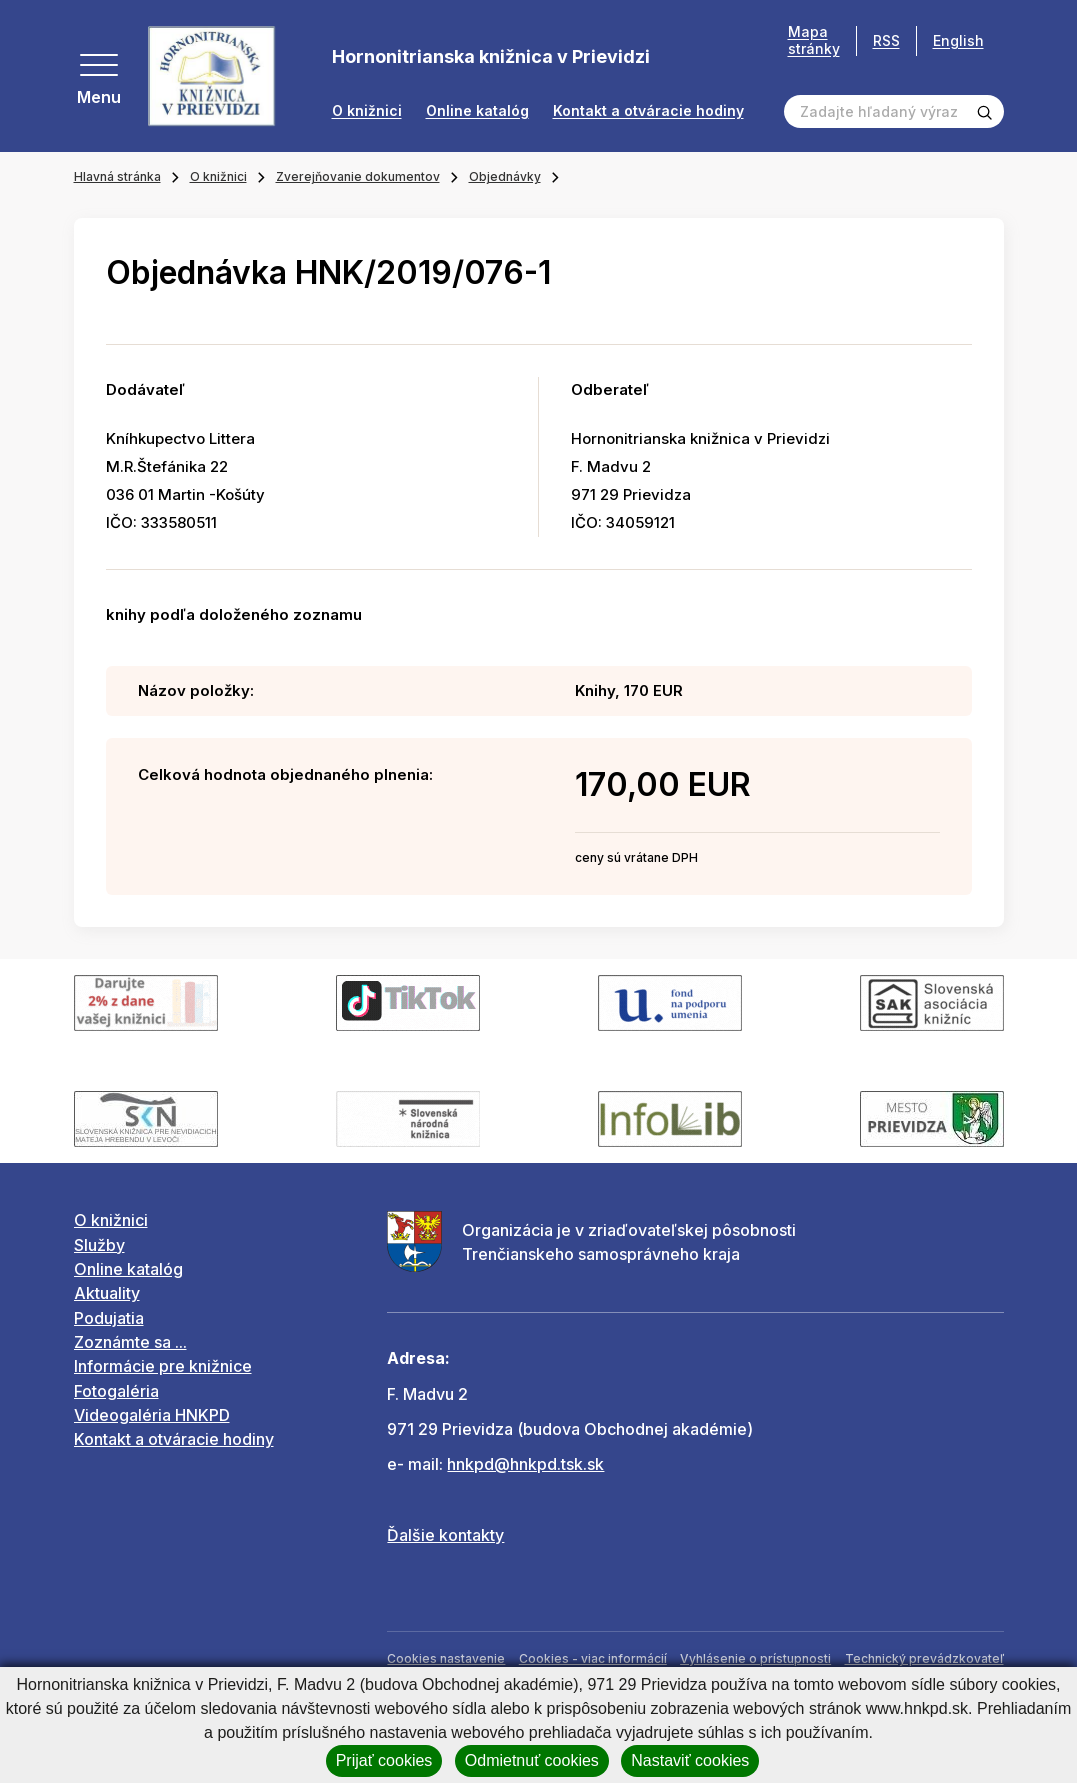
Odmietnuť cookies (532, 1760)
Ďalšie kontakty (445, 1535)
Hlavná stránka (117, 176)
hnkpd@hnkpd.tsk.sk (525, 1464)
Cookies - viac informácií (593, 1658)
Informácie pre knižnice (163, 1366)
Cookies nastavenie (446, 1658)
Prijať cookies (384, 1760)
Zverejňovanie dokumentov (358, 176)
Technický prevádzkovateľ (924, 1658)
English (958, 40)
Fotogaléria (116, 1391)
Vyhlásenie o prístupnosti (755, 1658)
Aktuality (107, 1293)
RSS (886, 40)
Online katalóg (477, 111)
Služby (99, 1245)
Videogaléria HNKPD (152, 1415)
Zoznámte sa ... (130, 1342)
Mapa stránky (814, 40)
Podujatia (109, 1318)
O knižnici (367, 111)
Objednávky (505, 176)
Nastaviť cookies (690, 1760)
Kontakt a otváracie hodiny (648, 111)
